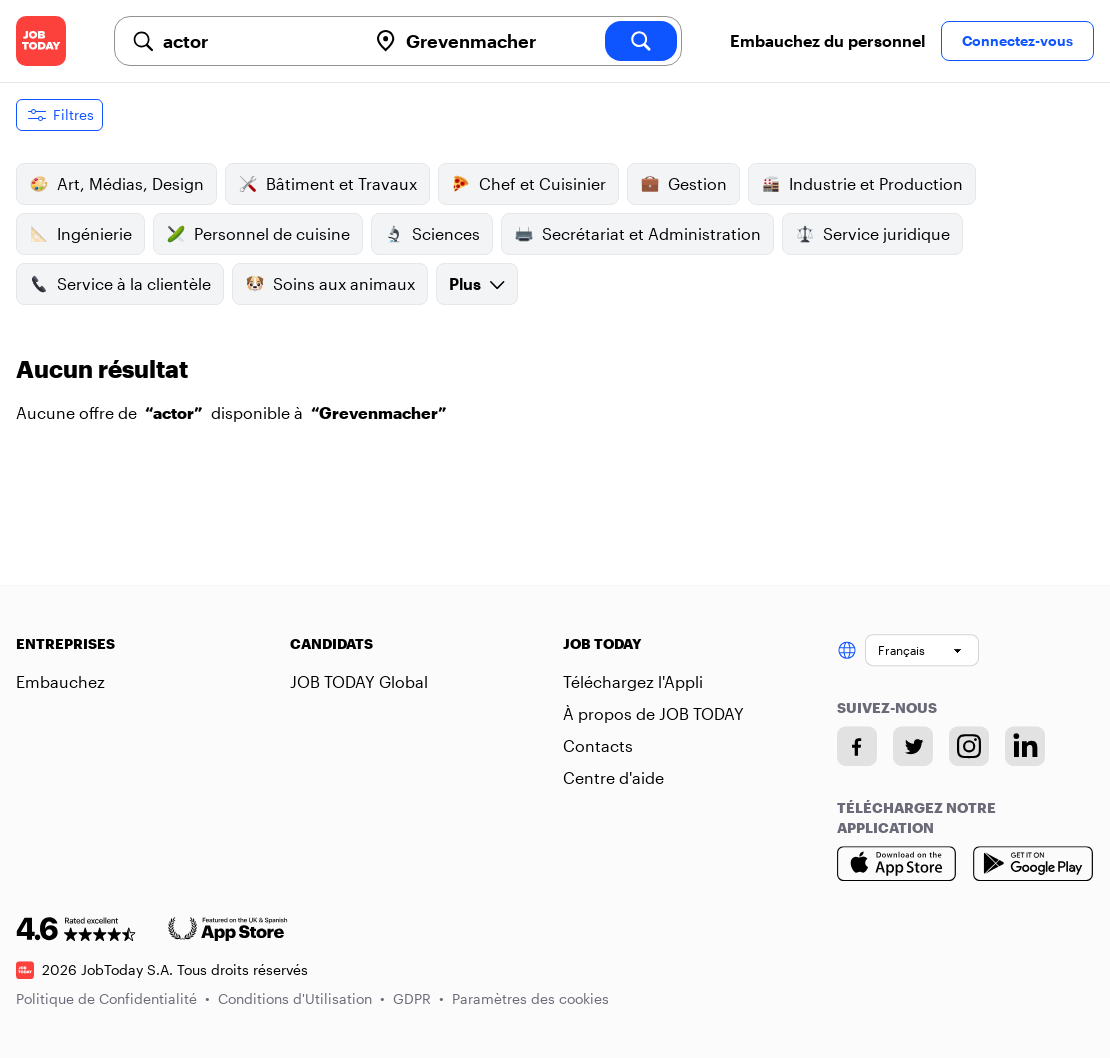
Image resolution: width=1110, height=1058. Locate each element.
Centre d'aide (613, 777)
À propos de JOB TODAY (653, 713)
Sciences (432, 234)
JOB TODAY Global (359, 681)
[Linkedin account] (1025, 746)
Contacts (598, 745)
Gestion (683, 184)
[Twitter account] (913, 746)
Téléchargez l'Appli (633, 681)
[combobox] (256, 41)
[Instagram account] (969, 746)
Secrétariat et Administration (637, 234)
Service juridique (872, 234)
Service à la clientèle (120, 284)
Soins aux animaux (330, 284)
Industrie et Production (862, 184)
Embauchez (60, 681)
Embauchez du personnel (827, 40)
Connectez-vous (1017, 40)
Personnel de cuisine (258, 234)
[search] (641, 41)
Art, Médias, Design (116, 184)
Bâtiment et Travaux (327, 184)
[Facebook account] (857, 746)
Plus (477, 283)
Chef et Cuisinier (528, 184)
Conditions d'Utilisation (301, 998)
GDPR (418, 998)
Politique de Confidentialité (113, 998)
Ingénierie (80, 234)
